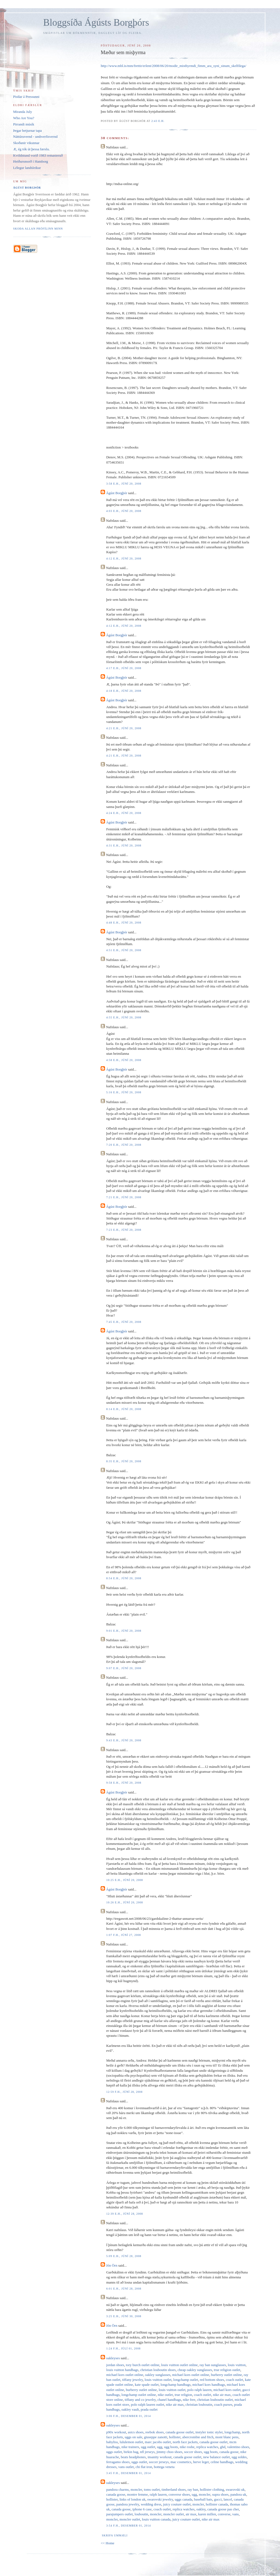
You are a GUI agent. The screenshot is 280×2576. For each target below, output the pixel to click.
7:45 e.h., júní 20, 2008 (123, 1321)
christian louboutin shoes (158, 2370)
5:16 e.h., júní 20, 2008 (123, 1092)
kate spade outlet (147, 2384)
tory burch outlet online (142, 2365)
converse (224, 2514)
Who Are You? (23, 118)
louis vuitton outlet (158, 2380)
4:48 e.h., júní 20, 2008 (123, 922)
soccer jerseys (159, 2462)
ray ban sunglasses (213, 2365)
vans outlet (126, 2467)
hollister (174, 2437)
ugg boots (171, 2447)
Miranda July (22, 112)
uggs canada (183, 2499)
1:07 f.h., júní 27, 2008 (123, 1934)
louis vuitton (237, 2365)
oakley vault (130, 2409)
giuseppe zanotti (155, 2437)
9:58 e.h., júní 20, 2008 (123, 1782)
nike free (189, 2400)
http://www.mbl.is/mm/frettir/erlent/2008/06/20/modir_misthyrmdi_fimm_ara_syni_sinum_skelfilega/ (173, 66)
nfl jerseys (147, 2452)
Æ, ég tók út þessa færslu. (31, 149)
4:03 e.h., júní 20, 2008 (123, 510)
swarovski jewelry (160, 2499)
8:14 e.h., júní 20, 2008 (123, 1409)
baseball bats (203, 2499)
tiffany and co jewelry (140, 2400)
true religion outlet (227, 2370)
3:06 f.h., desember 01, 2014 (128, 2415)
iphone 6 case (142, 2509)
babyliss (112, 2442)
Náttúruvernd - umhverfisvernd (35, 136)
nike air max (222, 2395)
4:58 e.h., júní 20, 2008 (123, 1060)
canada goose (229, 2452)
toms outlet (152, 2489)
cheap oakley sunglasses (194, 2370)
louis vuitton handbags (122, 2370)
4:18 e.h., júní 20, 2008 (123, 690)
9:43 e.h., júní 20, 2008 (123, 1740)
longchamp (232, 2432)
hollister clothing (212, 2489)
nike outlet (165, 2395)
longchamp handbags (176, 2384)
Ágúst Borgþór (116, 493)
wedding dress (151, 2504)
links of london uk (132, 2499)
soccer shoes (193, 2452)
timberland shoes (174, 2489)
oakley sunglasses (157, 2375)
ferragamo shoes (118, 2462)
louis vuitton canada (156, 2519)
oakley (201, 2509)
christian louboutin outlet (215, 2400)
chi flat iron (144, 2467)
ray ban (193, 2489)
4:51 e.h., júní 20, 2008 (123, 950)
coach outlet (234, 2380)
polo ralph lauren (199, 2390)
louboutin (141, 2514)
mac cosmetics (180, 2462)
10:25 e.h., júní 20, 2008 (124, 1880)
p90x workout (116, 2432)
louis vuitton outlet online (179, 2365)
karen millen (207, 2514)
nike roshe (187, 2447)
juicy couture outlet (177, 2504)
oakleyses (113, 2358)
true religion (183, 2395)
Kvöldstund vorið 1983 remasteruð (38, 155)
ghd (223, 2447)
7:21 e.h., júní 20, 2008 (123, 1197)
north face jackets (185, 2442)
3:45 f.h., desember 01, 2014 (128, 2473)
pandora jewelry (127, 2504)
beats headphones (133, 2457)
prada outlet (149, 2409)
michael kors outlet (227, 2390)
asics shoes (136, 2432)
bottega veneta (164, 2467)
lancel (227, 2499)
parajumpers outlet (119, 2514)
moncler (136, 2489)
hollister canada (217, 2504)
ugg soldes (239, 2457)
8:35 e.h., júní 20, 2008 (123, 1461)
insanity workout (160, 2457)
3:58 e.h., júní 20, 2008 (123, 483)
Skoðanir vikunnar (26, 143)
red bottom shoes (212, 2380)
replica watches (207, 2447)
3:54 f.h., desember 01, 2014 (128, 2525)
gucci (218, 2499)
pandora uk (238, 2494)
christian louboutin (198, 2404)
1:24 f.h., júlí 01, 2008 (123, 2348)
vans (235, 2514)
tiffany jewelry (132, 2380)
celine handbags (222, 2462)
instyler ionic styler (209, 2432)
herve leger (201, 2462)
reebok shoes (154, 2432)
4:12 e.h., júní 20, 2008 (123, 558)
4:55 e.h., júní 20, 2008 (123, 1017)
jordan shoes (115, 2365)
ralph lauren (158, 2494)
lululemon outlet (131, 2442)
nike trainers (130, 2447)
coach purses (223, 2404)
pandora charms (117, 2489)
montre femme (137, 2494)
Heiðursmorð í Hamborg (30, 161)
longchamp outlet (185, 2380)
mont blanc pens (226, 2437)
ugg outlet (148, 2447)
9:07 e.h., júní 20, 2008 (123, 1668)
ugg (159, 2447)
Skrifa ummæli (114, 2535)
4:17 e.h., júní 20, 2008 (123, 668)
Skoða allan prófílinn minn (38, 228)
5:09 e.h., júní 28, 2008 (123, 2256)
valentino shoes (238, 2447)
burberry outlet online (226, 2375)
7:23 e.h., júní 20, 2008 (123, 1229)
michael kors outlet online (124, 2375)
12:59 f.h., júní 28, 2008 (124, 2091)
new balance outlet (216, 2457)
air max (191, 2514)
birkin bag (131, 2452)
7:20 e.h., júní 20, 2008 (123, 1144)
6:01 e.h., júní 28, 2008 (123, 2288)
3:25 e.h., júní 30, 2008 (123, 2316)
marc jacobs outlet (158, 2442)
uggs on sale (133, 2437)
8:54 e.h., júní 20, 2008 (123, 1578)
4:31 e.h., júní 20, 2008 (123, 845)
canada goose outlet (179, 2432)
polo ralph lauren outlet (147, 2404)
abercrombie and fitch (198, 2437)
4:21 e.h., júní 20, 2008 (123, 728)
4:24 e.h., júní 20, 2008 (123, 812)
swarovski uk (235, 2489)
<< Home (107, 2543)
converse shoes (179, 2494)
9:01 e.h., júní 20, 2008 (123, 1630)
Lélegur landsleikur (27, 168)
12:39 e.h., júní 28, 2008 (124, 2213)
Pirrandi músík (23, 124)
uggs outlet (114, 2452)
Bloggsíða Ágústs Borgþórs (96, 22)
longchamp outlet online (138, 2395)
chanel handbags (169, 2400)
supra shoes (220, 2494)
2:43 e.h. (157, 120)
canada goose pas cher (223, 2509)
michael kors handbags (208, 2384)
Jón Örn (112, 2265)
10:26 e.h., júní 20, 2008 (124, 1902)
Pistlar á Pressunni (26, 97)
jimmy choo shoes (169, 2452)
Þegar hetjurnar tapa (27, 130)
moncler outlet (173, 2514)
